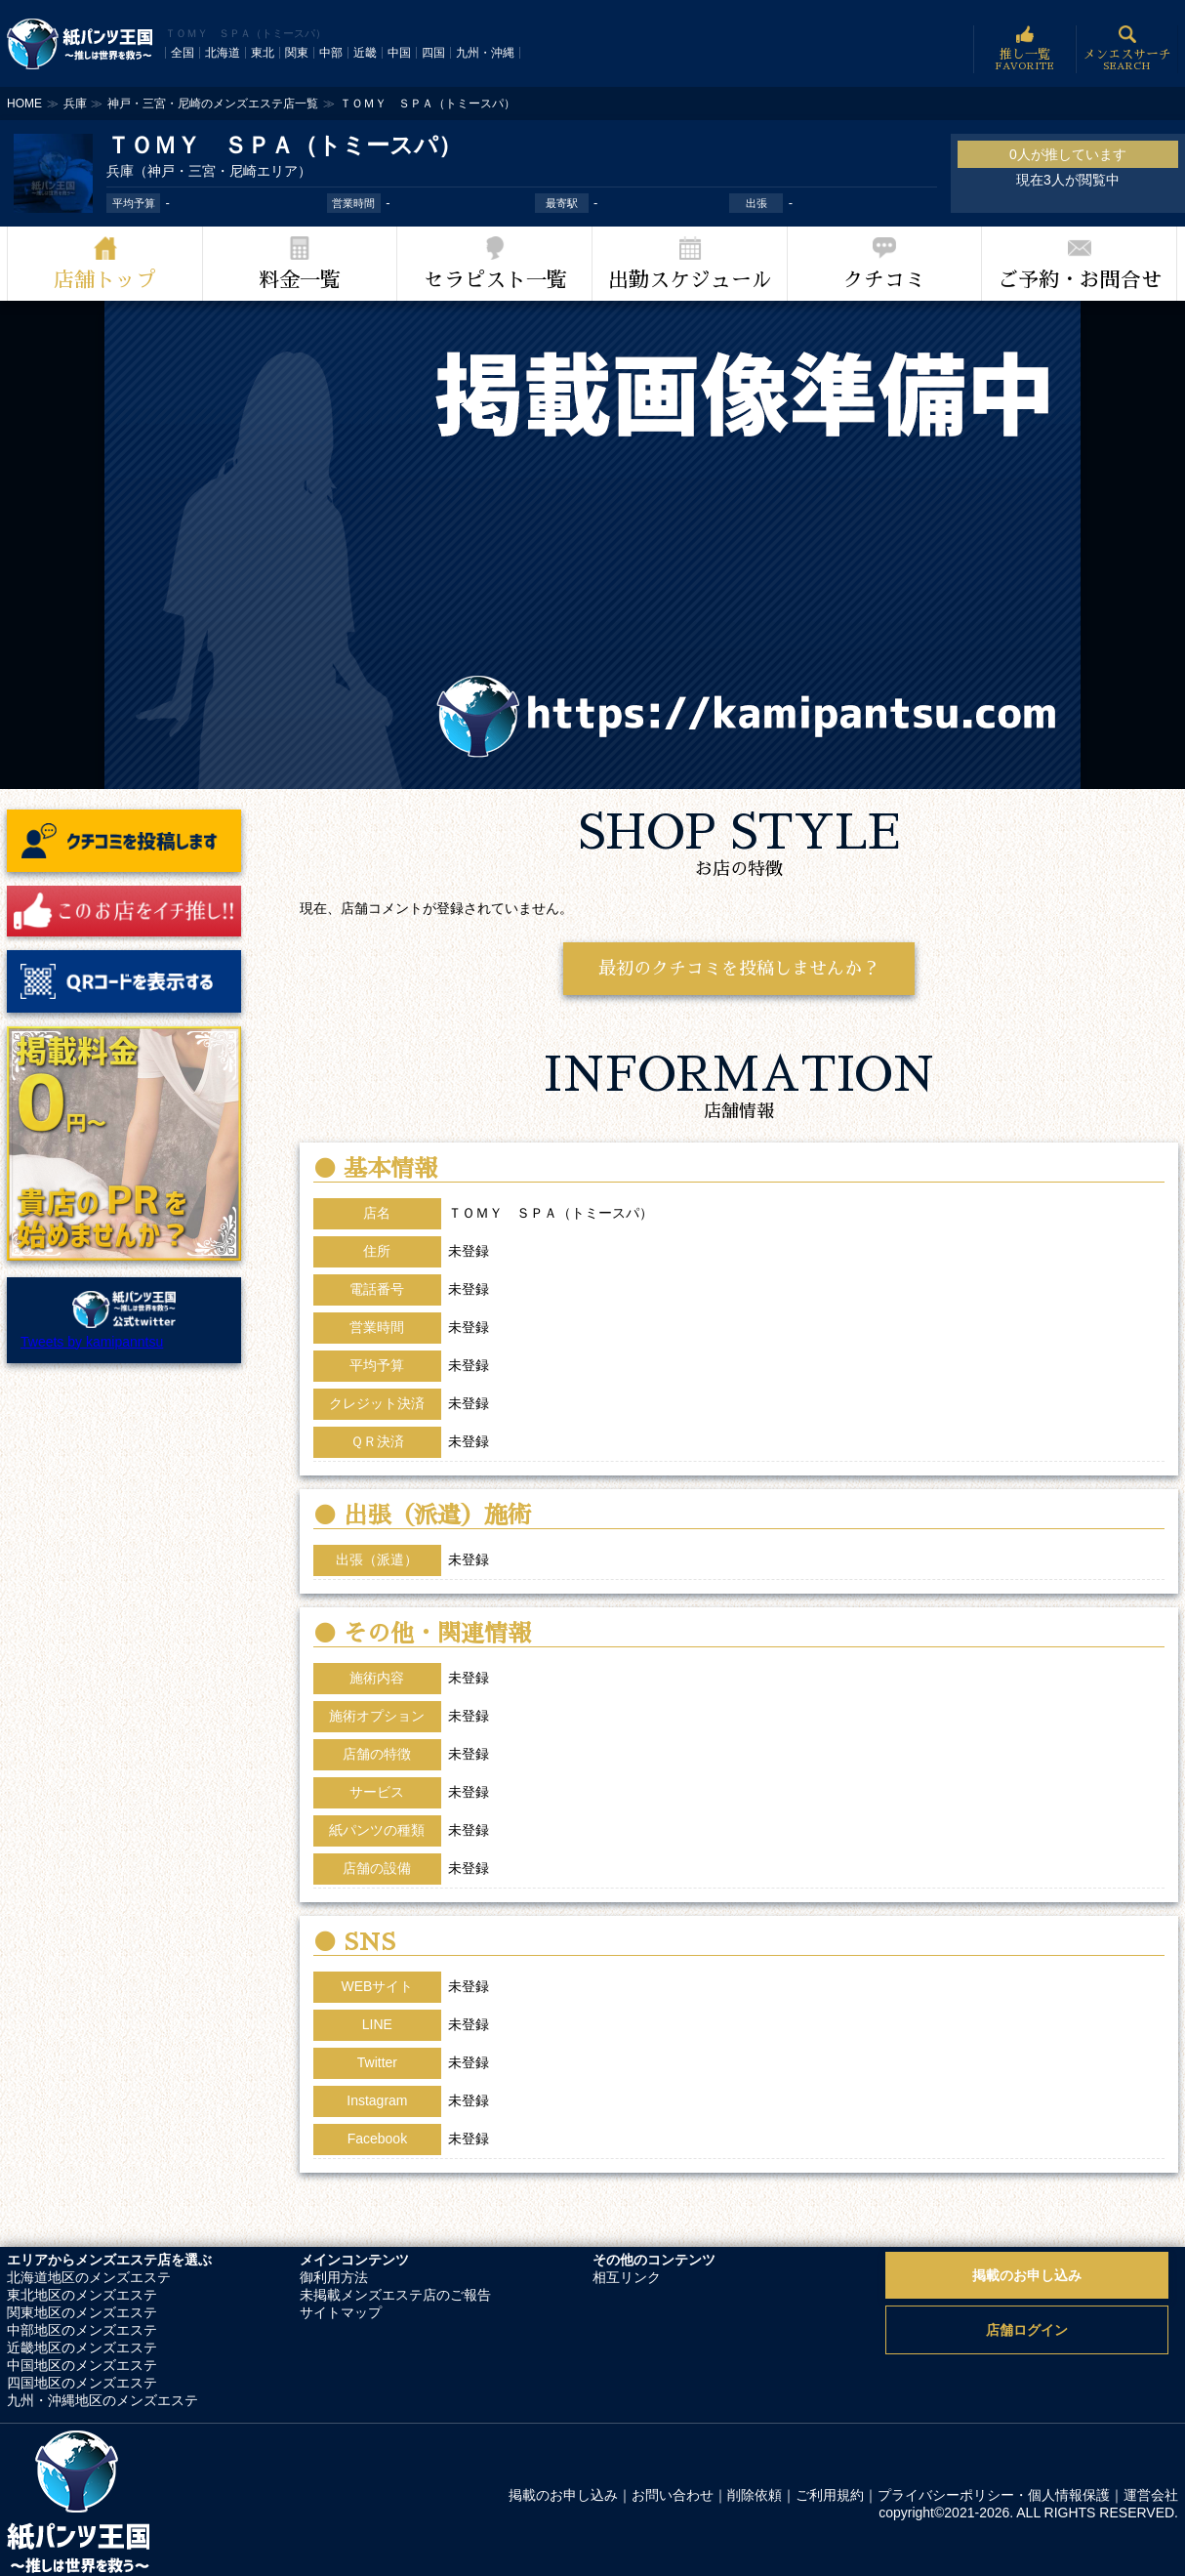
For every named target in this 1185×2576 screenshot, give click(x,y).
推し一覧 (1024, 49)
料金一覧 (300, 280)
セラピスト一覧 (495, 280)
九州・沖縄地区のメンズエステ (102, 2400)
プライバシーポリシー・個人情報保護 (994, 2495)
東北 (262, 53)
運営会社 (1151, 2495)
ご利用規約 (830, 2495)
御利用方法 (334, 2277)
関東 (296, 53)
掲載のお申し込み (1027, 2275)
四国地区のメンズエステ (82, 2382)
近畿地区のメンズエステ (82, 2347)
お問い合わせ (673, 2495)
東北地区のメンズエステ (82, 2295)
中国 (399, 53)
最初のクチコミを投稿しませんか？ (738, 968)
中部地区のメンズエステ (82, 2330)
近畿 (365, 53)
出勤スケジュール (690, 280)
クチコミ (884, 280)
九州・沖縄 (485, 53)
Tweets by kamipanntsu (91, 1342)
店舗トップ (105, 280)
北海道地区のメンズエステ (89, 2277)
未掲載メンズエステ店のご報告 (395, 2295)
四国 (433, 53)
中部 (331, 53)
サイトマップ (341, 2312)
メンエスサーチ (1127, 49)
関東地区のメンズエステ (82, 2312)
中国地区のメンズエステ (82, 2365)
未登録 (468, 1986)
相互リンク (626, 2277)
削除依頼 (754, 2495)
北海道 (222, 53)
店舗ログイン (1027, 2330)
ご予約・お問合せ (1080, 280)
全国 (182, 53)
